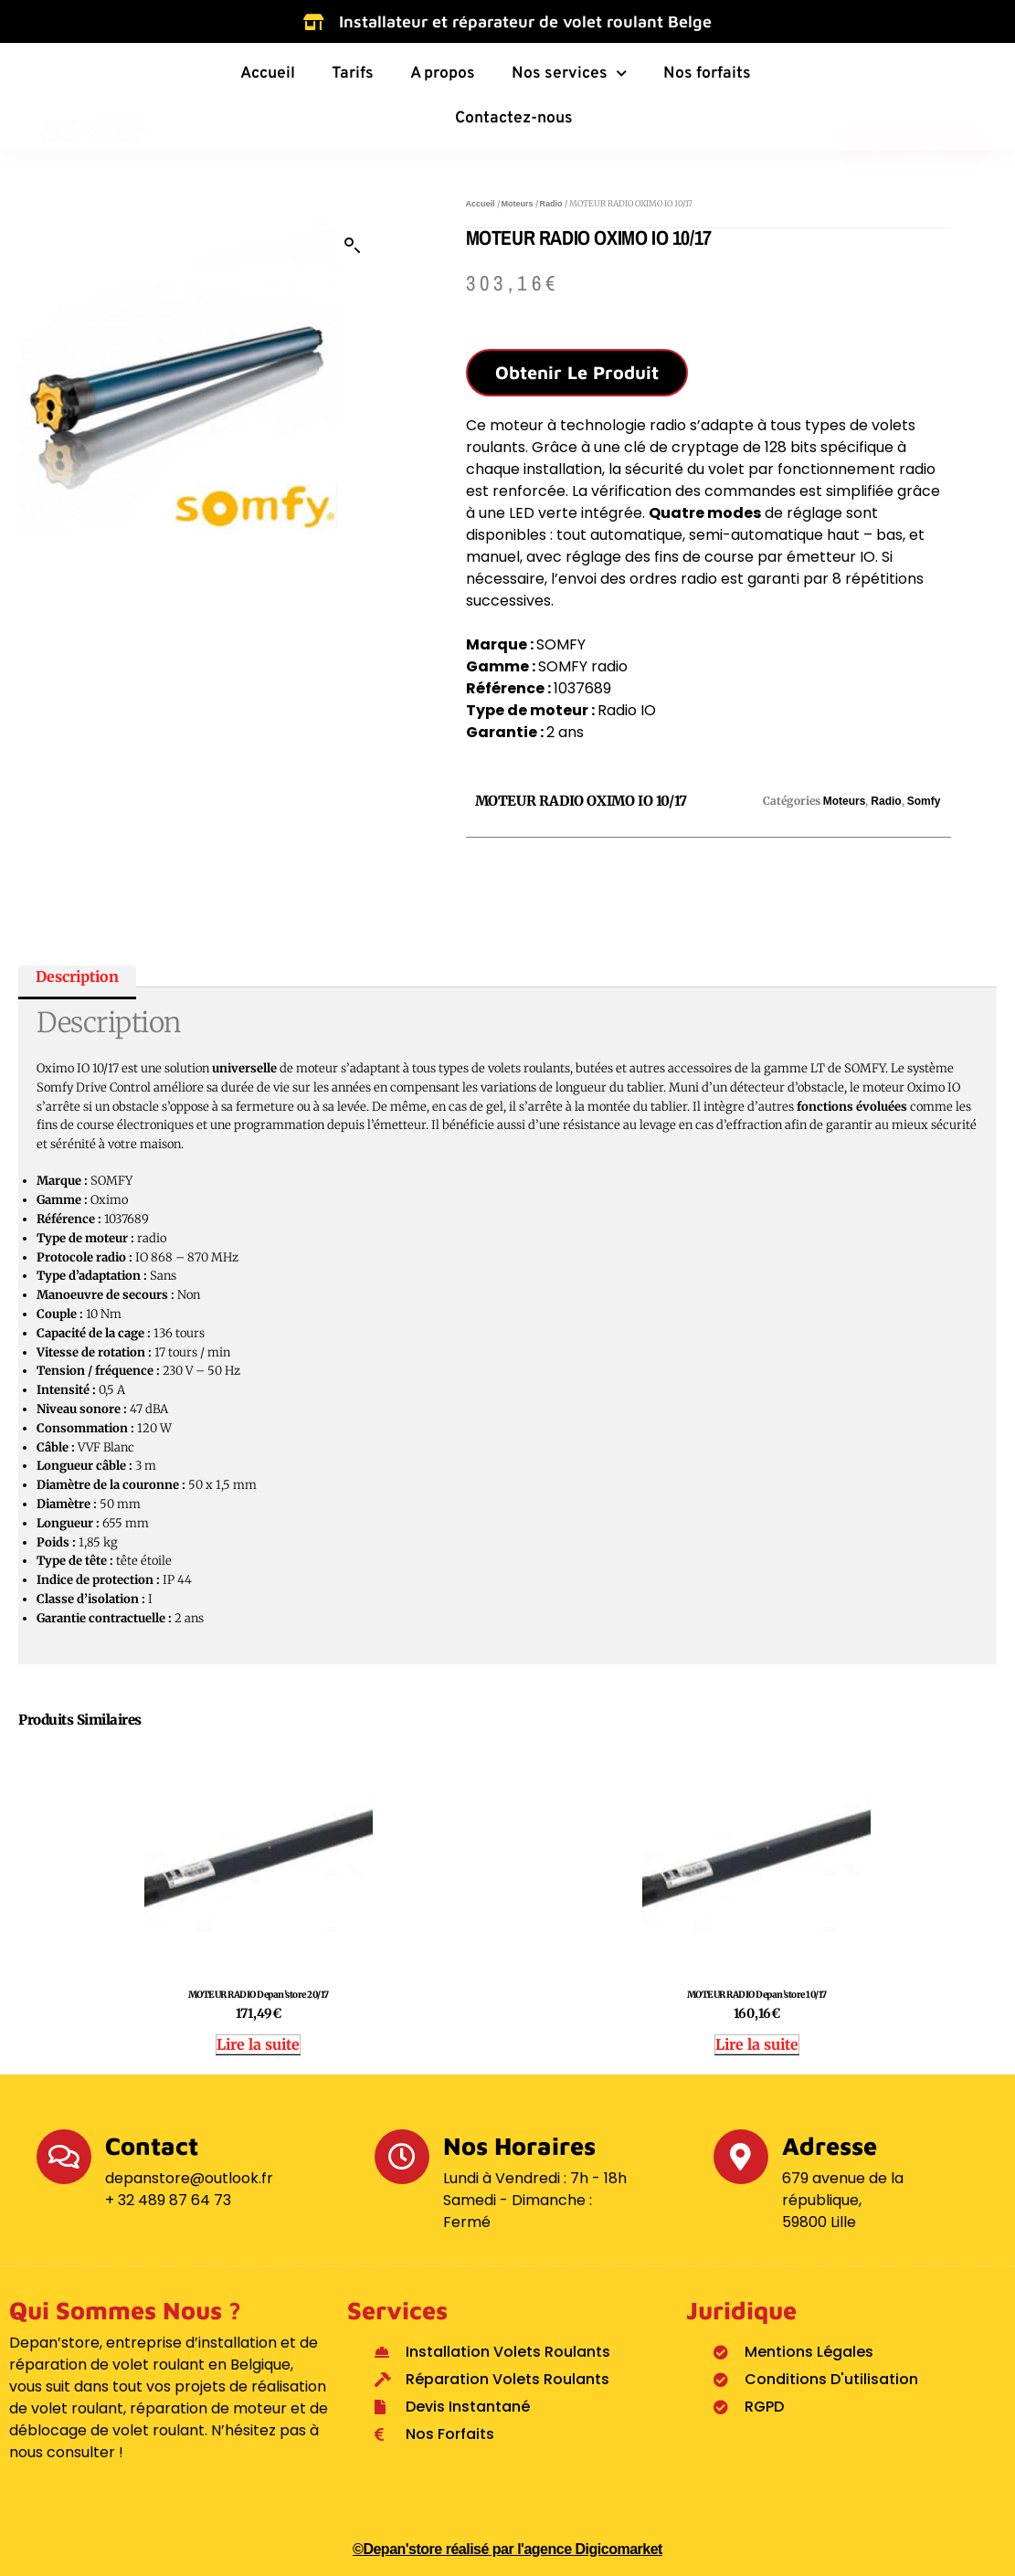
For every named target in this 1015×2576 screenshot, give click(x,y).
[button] (352, 245)
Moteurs (518, 203)
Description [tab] (77, 975)
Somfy (924, 801)
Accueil (267, 73)
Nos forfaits (707, 73)
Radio (551, 203)
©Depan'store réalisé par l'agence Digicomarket (507, 2549)
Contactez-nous (514, 118)
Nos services (569, 74)
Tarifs (353, 73)
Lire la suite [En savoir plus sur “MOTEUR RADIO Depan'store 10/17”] (756, 2044)
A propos (442, 73)
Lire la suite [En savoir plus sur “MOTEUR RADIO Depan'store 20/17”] (258, 2044)
